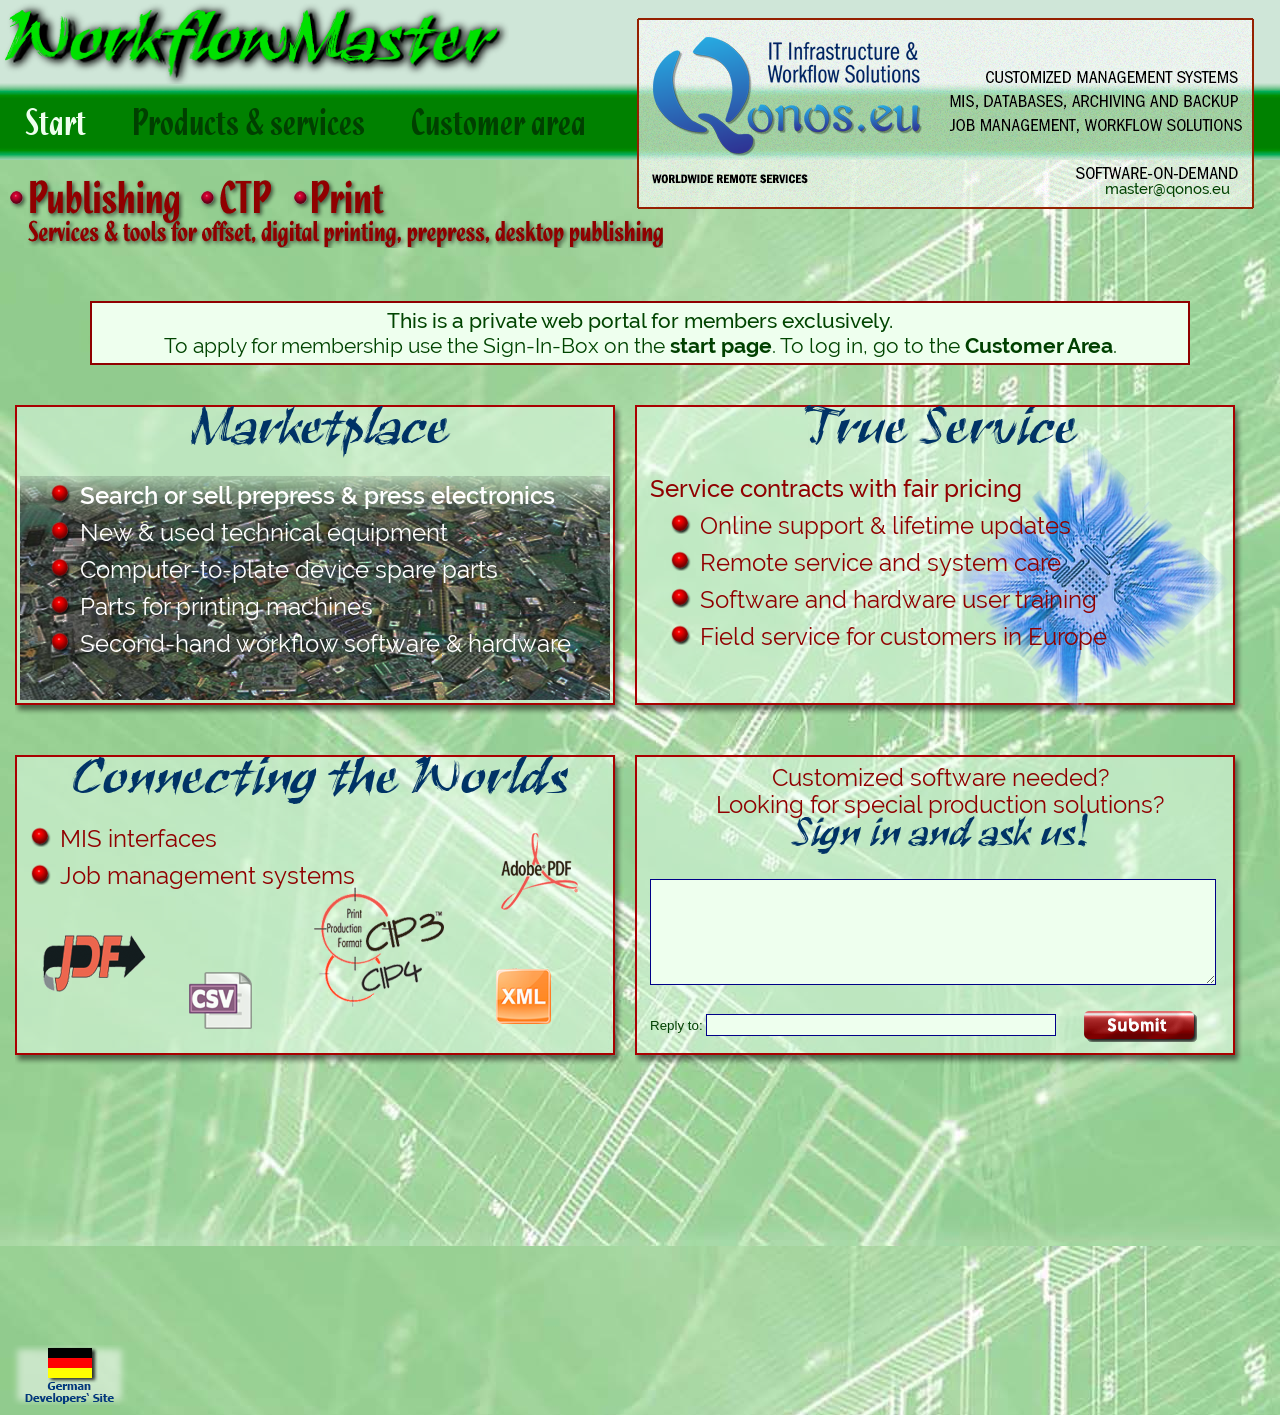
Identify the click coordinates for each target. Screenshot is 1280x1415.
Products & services (268, 131)
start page (721, 345)
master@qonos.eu (1167, 188)
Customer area (518, 131)
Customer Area (1039, 345)
